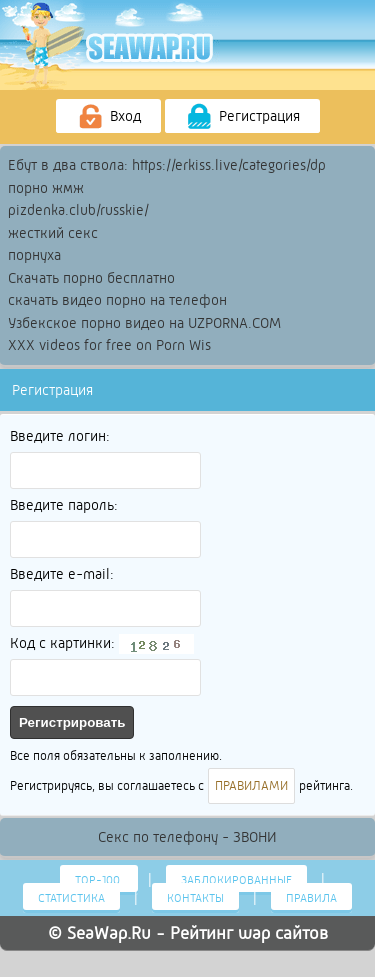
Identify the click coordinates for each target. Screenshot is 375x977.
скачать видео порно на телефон (117, 300)
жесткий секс (53, 233)
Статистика (71, 898)
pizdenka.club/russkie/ (78, 210)
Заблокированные (236, 880)
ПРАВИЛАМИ (251, 786)
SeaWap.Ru (109, 933)
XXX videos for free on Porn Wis (109, 345)
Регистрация (242, 117)
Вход (108, 117)
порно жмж (46, 188)
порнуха (34, 255)
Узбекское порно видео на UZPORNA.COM (144, 323)
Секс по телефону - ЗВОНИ (187, 837)
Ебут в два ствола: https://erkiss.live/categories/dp (167, 165)
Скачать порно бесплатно (91, 278)
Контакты (195, 898)
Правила (311, 898)
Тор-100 (99, 880)
